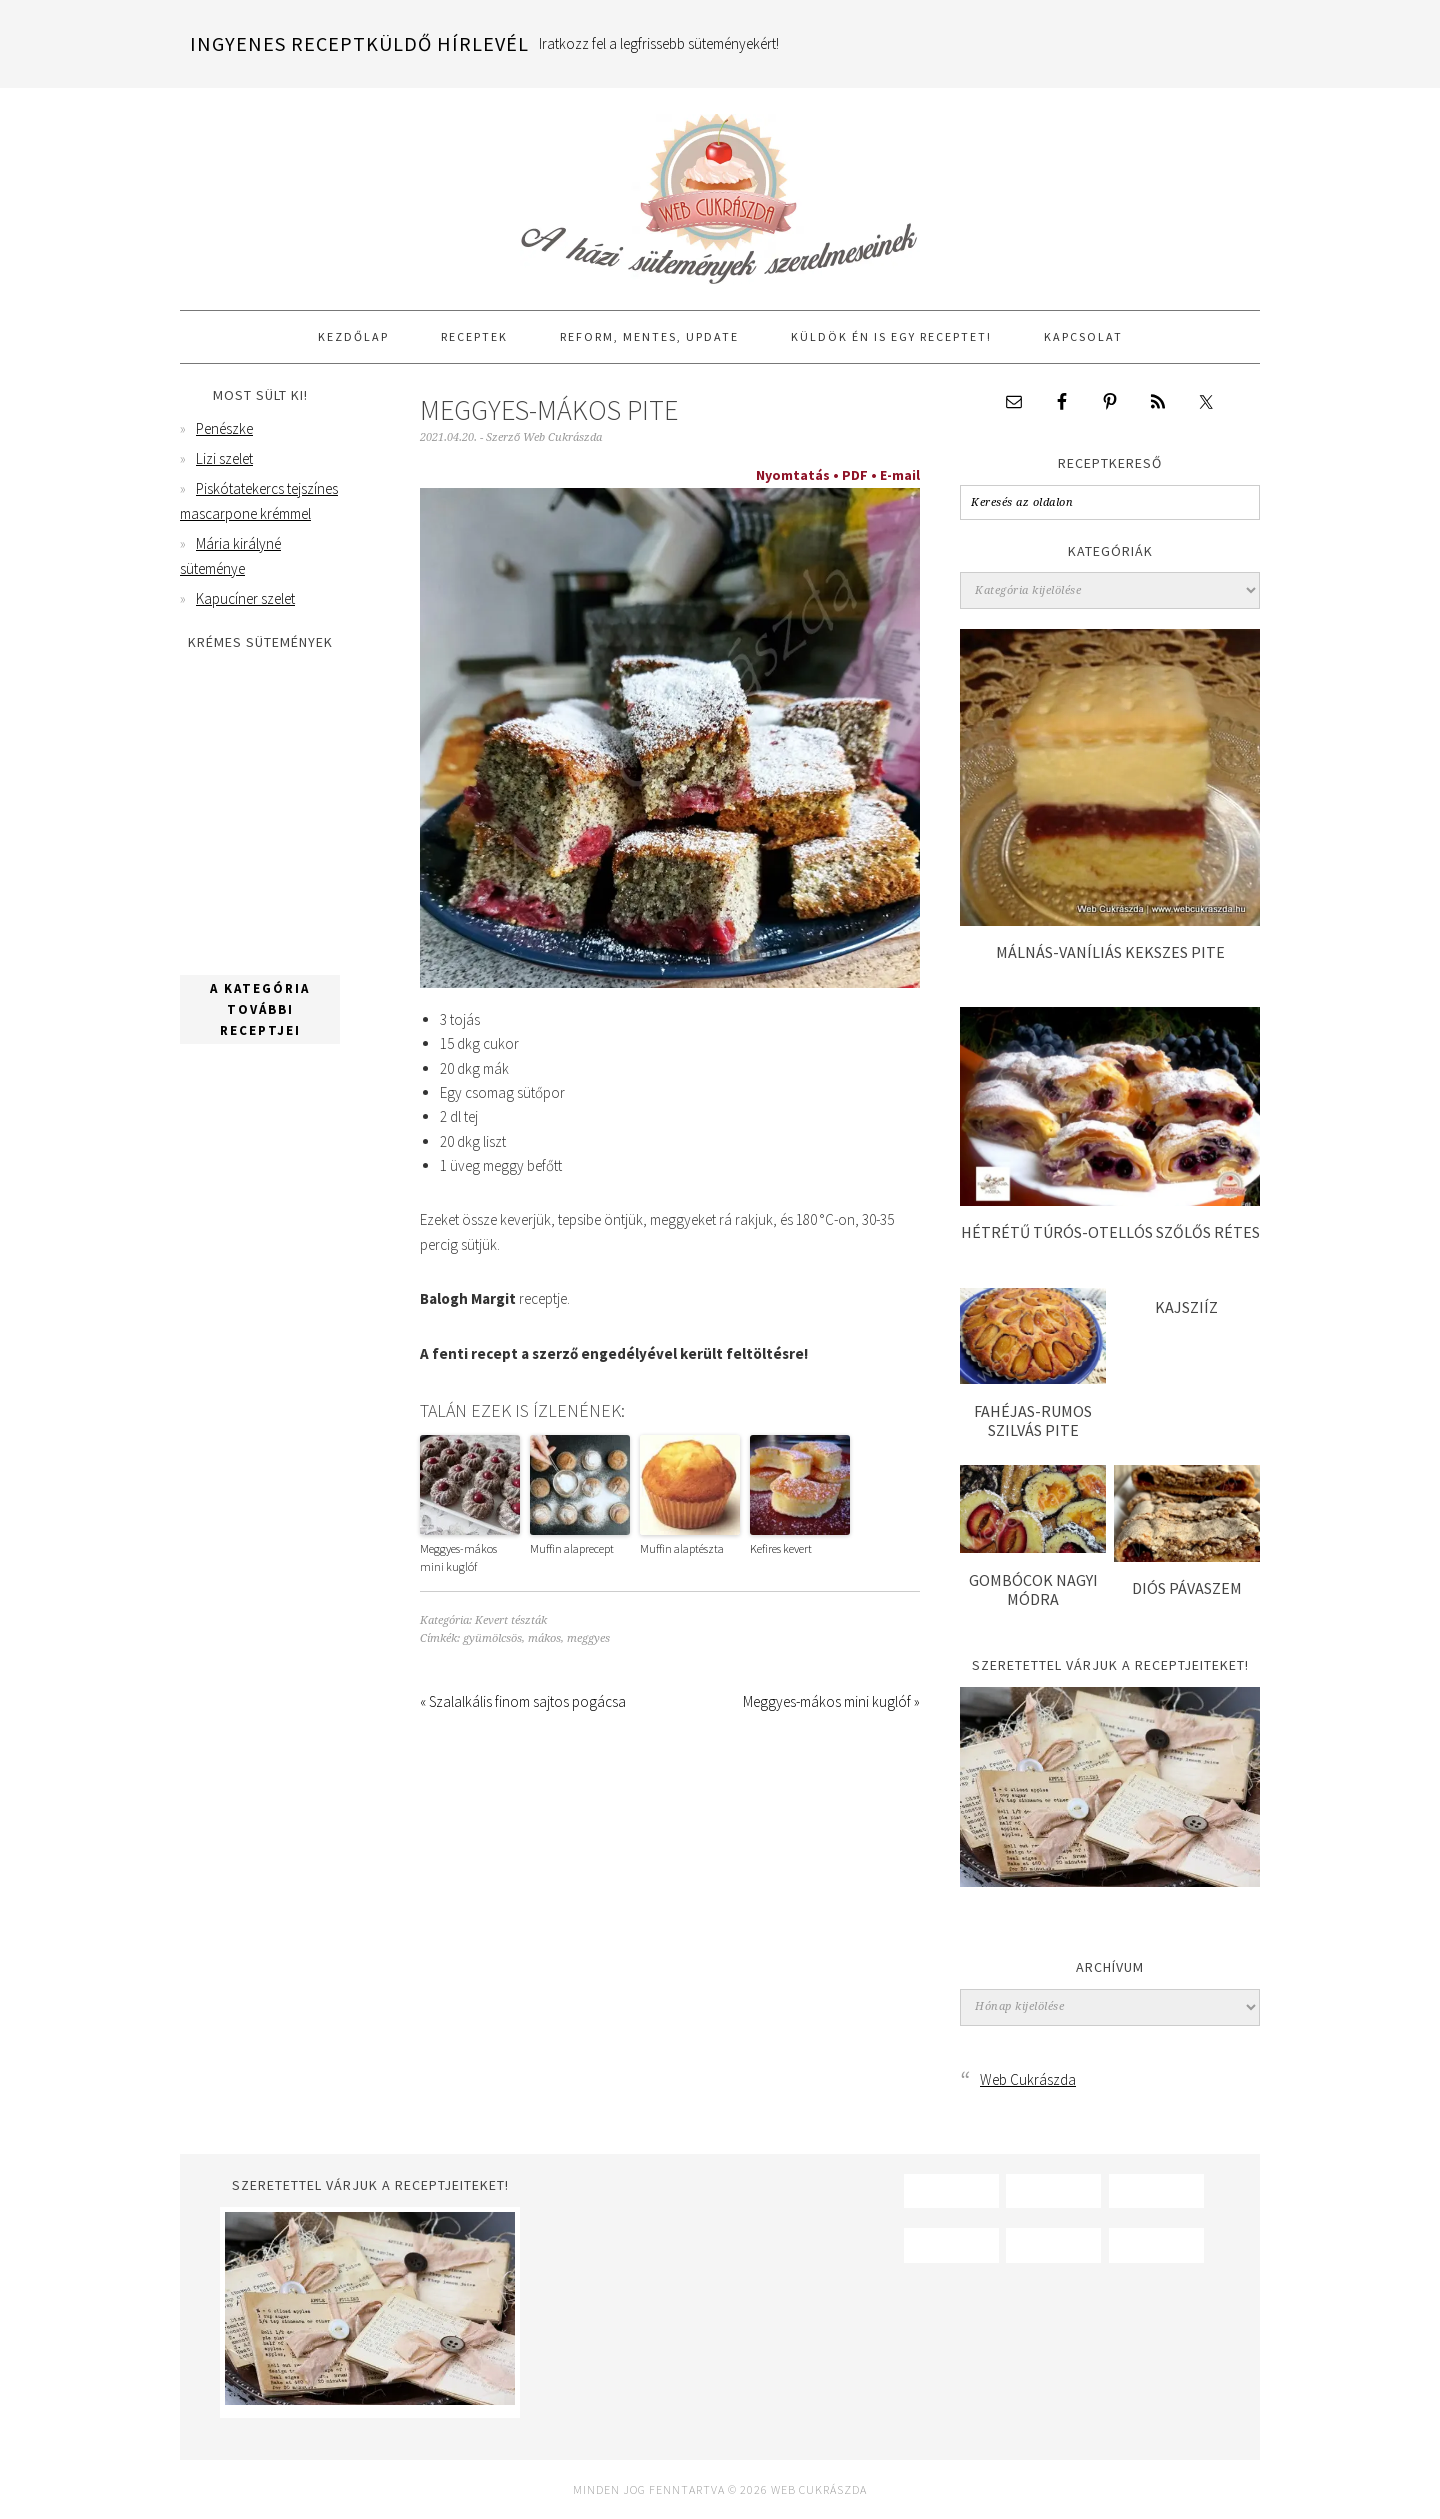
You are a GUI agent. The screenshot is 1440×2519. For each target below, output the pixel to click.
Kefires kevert (781, 1548)
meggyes (588, 1638)
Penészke (224, 428)
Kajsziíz (1186, 1307)
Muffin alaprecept (572, 1548)
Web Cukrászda (720, 190)
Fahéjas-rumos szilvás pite (1033, 1420)
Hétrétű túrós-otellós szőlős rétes (1110, 1232)
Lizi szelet (224, 458)
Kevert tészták (511, 1620)
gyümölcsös (492, 1638)
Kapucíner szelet (245, 598)
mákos (544, 1638)
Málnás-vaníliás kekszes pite (1110, 952)
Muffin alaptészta (682, 1548)
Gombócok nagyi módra (1033, 1589)
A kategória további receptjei (260, 1009)
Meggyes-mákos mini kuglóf (458, 1557)
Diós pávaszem (1187, 1588)
